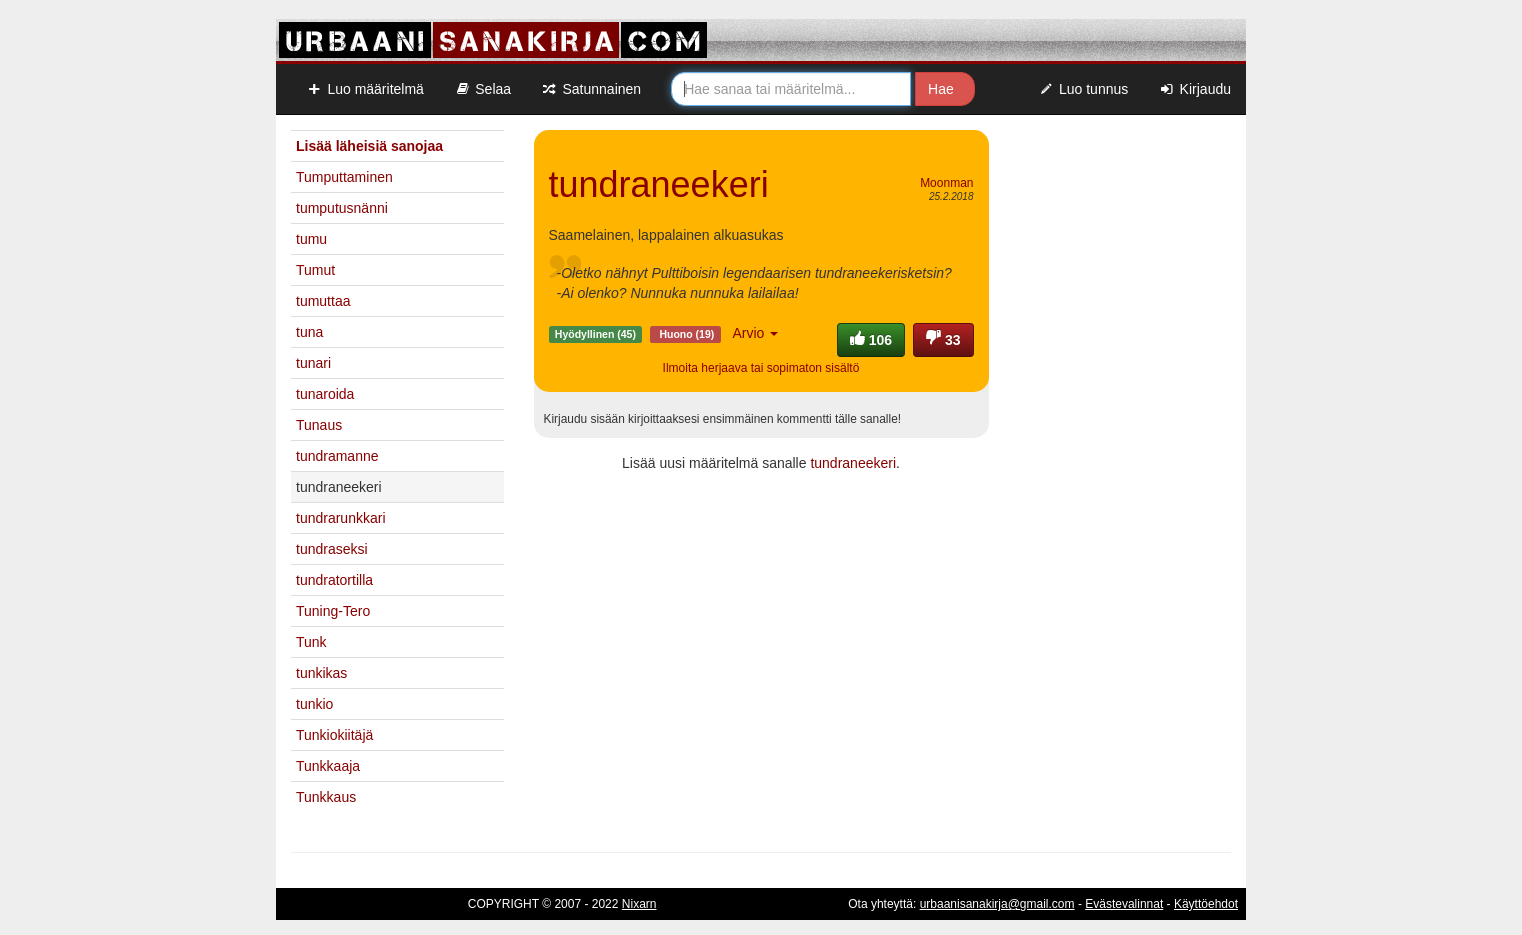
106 (871, 340)
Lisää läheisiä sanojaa (369, 146)
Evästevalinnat (1124, 904)
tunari (313, 363)
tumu (311, 239)
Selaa (482, 89)
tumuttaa (323, 301)
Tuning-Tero (333, 611)
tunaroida (325, 394)
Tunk (311, 642)
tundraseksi (332, 549)
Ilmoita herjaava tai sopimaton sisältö (761, 368)
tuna (309, 332)
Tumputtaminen (344, 177)
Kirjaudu (1194, 89)
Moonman (946, 183)
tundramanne (337, 456)
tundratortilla (334, 580)
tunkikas (321, 673)
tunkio (314, 704)
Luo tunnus (1083, 89)
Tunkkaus (326, 797)
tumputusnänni (342, 208)
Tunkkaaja (328, 766)
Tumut (315, 270)
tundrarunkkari (341, 518)
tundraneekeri (853, 463)
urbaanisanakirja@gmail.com (997, 904)
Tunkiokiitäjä (334, 735)
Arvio (755, 333)
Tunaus (319, 425)
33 (943, 340)
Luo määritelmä (365, 89)
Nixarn (639, 904)
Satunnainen (591, 89)
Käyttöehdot (1206, 904)
